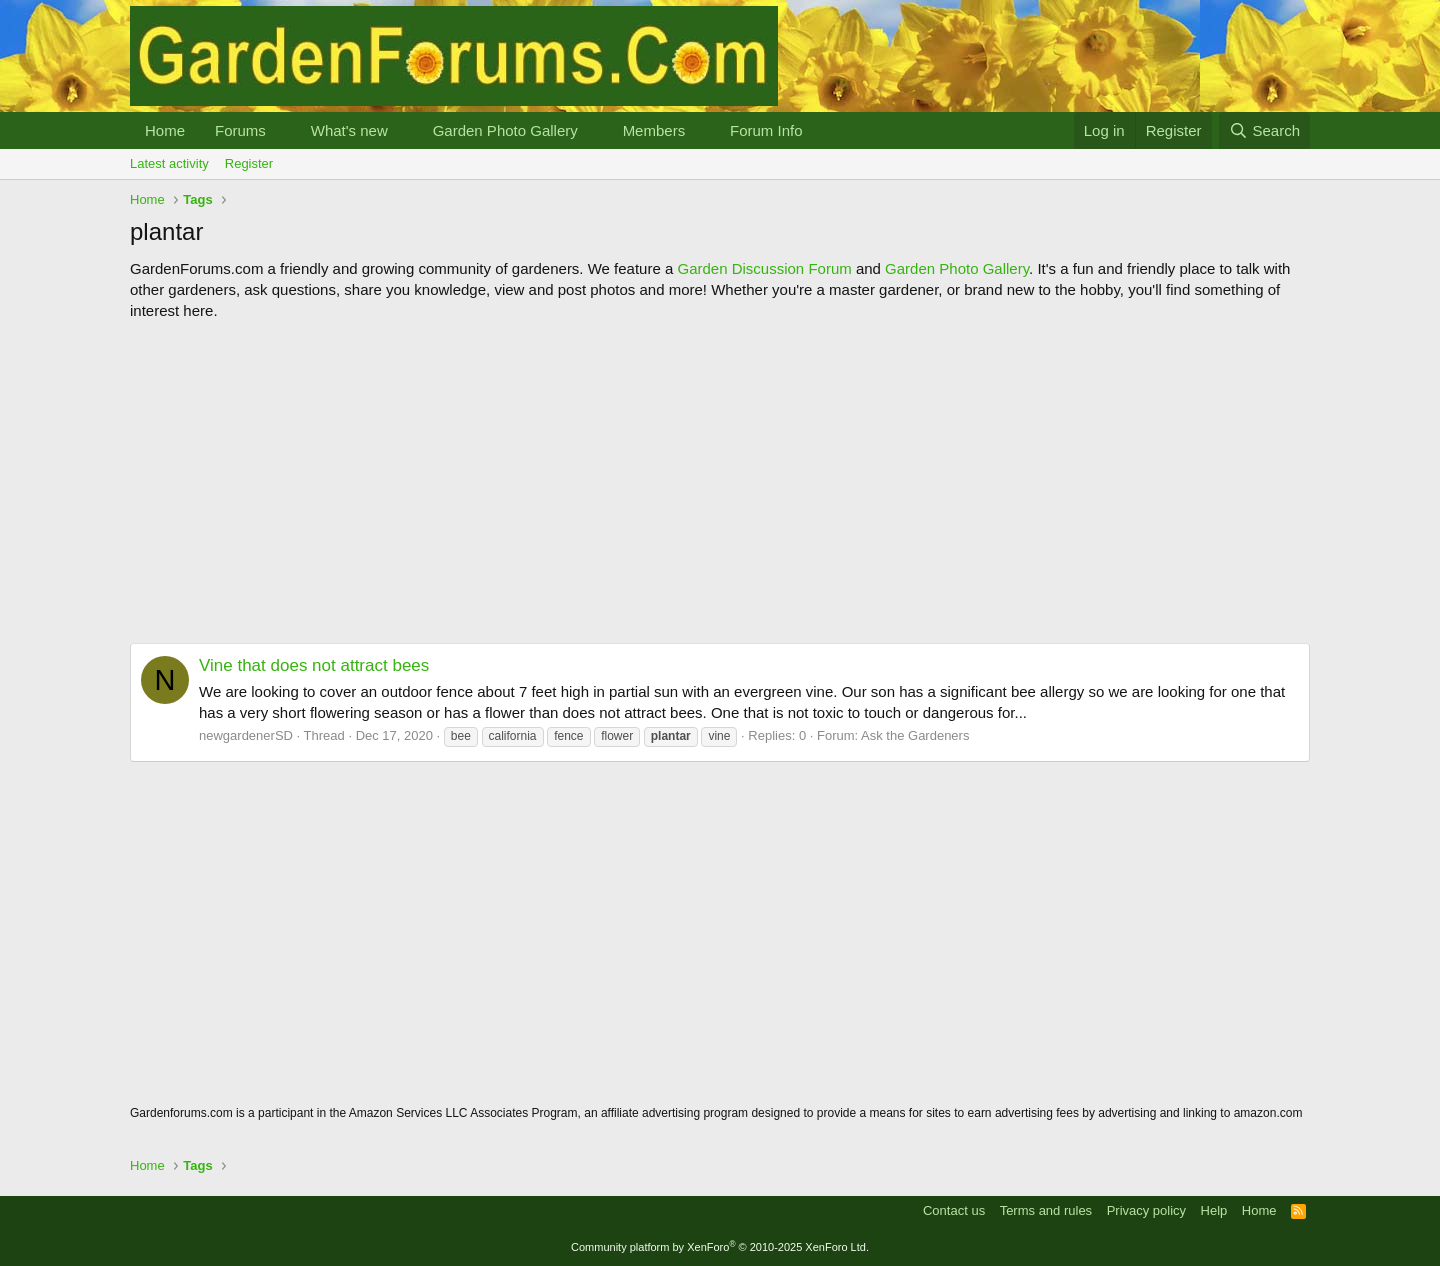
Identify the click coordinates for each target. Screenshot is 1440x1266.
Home (165, 130)
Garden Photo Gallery (505, 130)
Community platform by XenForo (720, 1247)
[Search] (1264, 130)
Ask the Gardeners (915, 735)
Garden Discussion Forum (764, 268)
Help (1214, 1210)
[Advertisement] (720, 482)
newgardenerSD (246, 735)
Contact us (954, 1210)
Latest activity (169, 163)
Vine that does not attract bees (314, 665)
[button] (282, 130)
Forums (240, 130)
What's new (349, 130)
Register (249, 163)
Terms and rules (1046, 1210)
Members (654, 130)
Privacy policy (1146, 1210)
